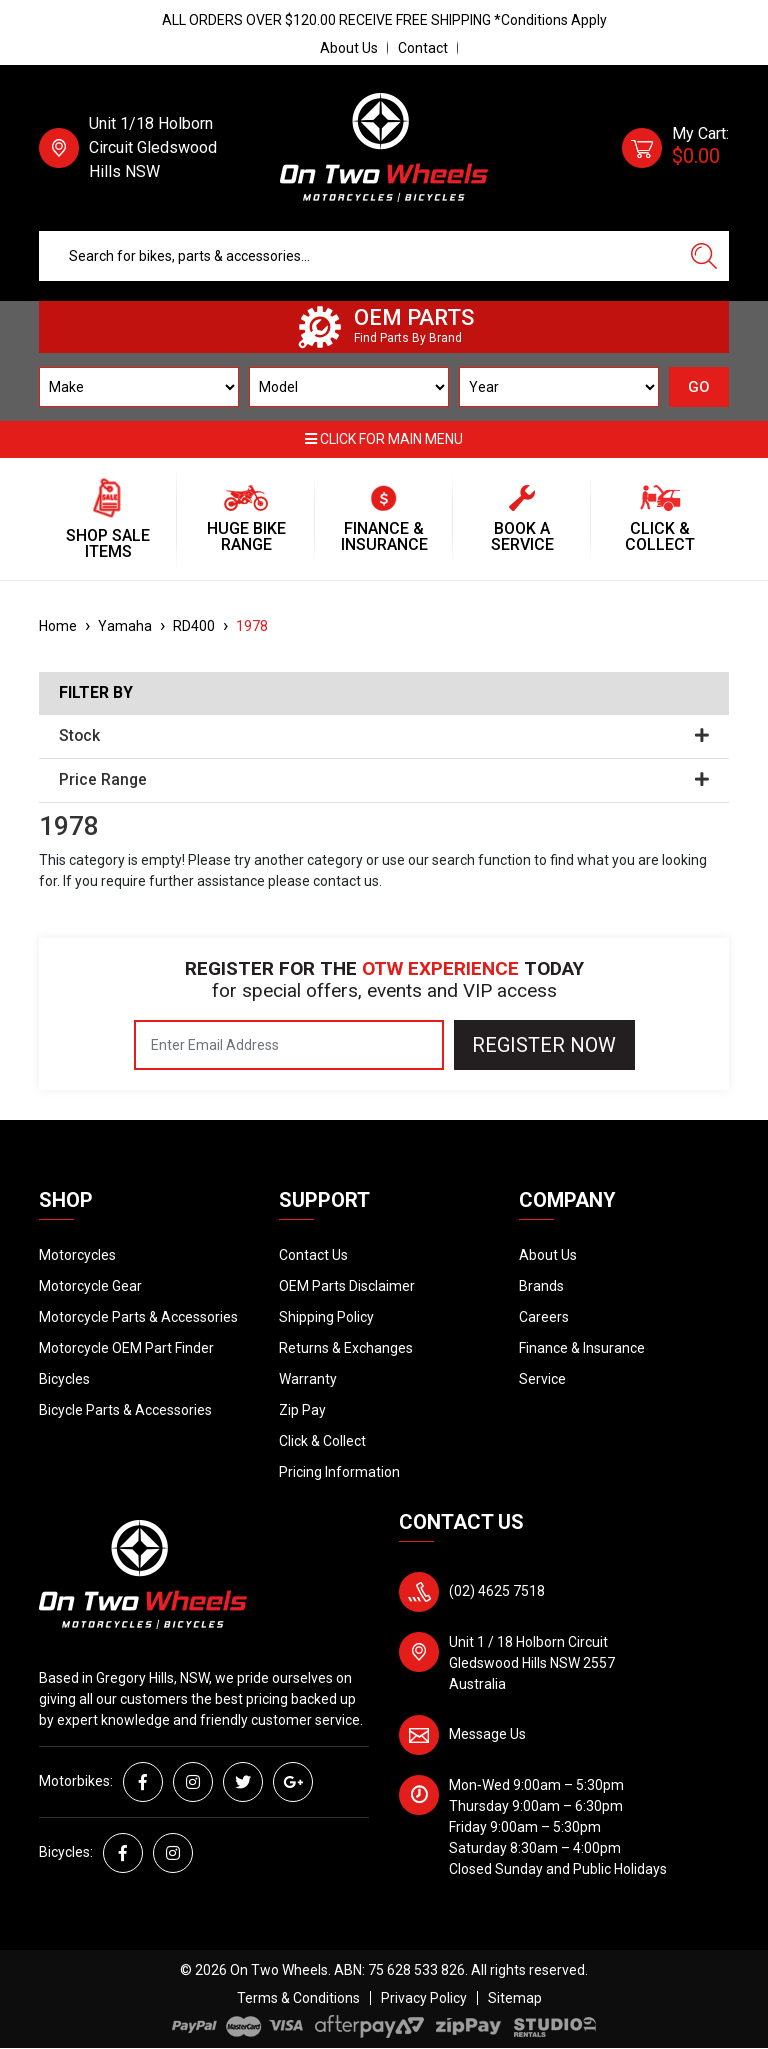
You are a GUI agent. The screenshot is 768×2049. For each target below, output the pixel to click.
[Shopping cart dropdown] (675, 148)
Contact (423, 48)
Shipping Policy (326, 1317)
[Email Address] (289, 1045)
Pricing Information (339, 1472)
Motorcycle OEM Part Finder (126, 1348)
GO (699, 387)
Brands (541, 1286)
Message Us (487, 1734)
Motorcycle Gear (90, 1286)
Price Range (384, 780)
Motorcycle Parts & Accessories (138, 1317)
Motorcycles (77, 1255)
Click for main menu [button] (384, 439)
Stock (384, 736)
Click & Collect (322, 1441)
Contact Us (313, 1255)
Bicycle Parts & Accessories (125, 1410)
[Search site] (704, 256)
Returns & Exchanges (346, 1348)
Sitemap (515, 1998)
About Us (349, 48)
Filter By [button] (96, 693)
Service (542, 1379)
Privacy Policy (424, 1998)
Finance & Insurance (582, 1348)
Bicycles (64, 1379)
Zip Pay (302, 1410)
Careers (544, 1317)
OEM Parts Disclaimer (347, 1286)
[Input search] (359, 256)
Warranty (308, 1379)
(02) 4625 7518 (497, 1591)
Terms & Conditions (298, 1998)
